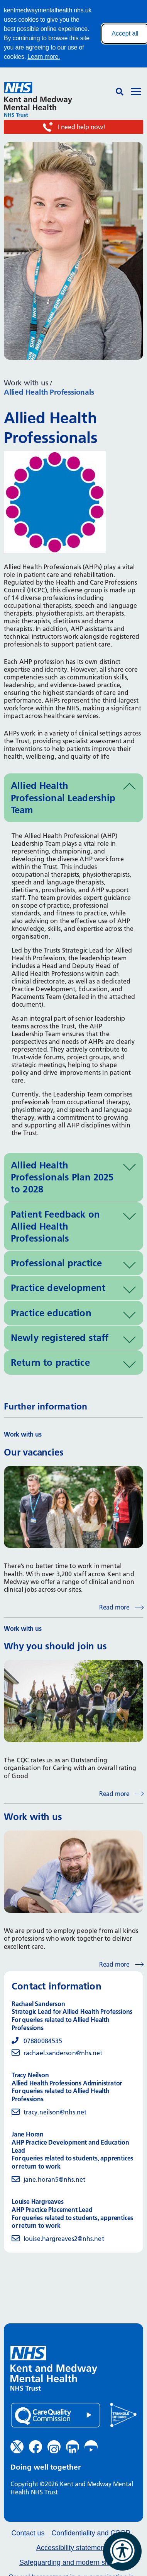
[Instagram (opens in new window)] (54, 2446)
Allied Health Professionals (49, 392)
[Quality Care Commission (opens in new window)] (55, 2415)
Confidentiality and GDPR (90, 2533)
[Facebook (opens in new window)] (35, 2446)
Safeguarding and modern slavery (71, 2562)
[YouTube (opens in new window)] (91, 2446)
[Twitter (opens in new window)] (17, 2446)
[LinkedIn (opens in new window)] (72, 2446)
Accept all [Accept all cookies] (125, 33)
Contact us (27, 2533)
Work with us (26, 382)
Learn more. (43, 56)
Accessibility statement (71, 2548)
